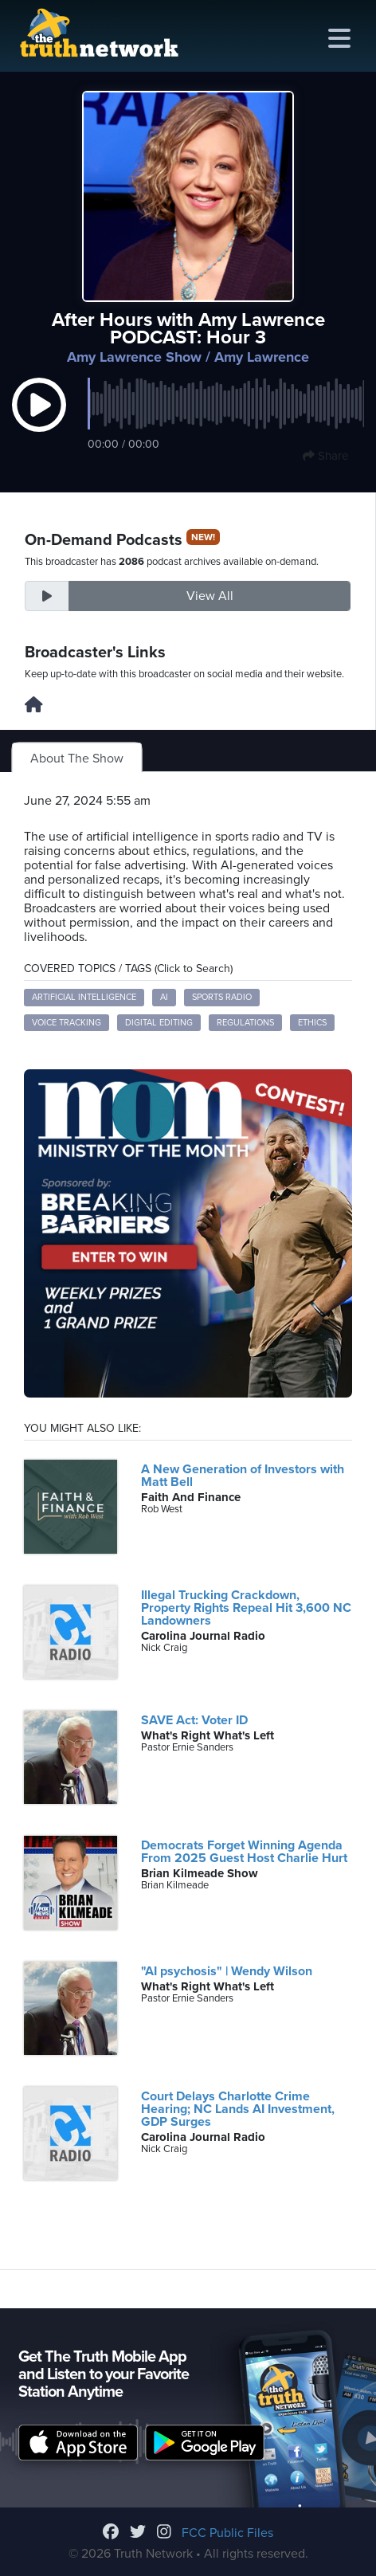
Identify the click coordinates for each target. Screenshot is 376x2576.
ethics (312, 1022)
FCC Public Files (227, 2533)
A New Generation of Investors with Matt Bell (242, 1475)
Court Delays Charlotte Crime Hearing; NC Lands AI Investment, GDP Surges (238, 2109)
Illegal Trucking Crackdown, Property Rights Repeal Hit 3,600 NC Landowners (246, 1608)
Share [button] (325, 456)
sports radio (222, 997)
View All (209, 596)
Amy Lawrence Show (134, 357)
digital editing (159, 1022)
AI (164, 997)
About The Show (76, 759)
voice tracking (66, 1022)
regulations (245, 1022)
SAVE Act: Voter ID (194, 1720)
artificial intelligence (84, 997)
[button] (39, 421)
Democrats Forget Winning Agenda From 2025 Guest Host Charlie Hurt (244, 1851)
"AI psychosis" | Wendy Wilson (226, 1971)
